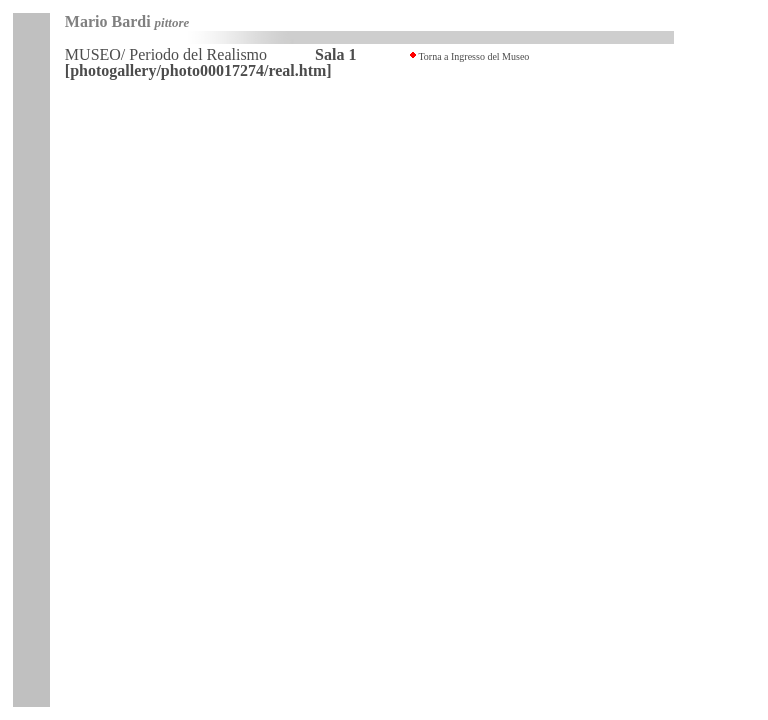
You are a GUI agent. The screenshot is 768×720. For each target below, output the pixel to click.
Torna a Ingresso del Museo (473, 56)
